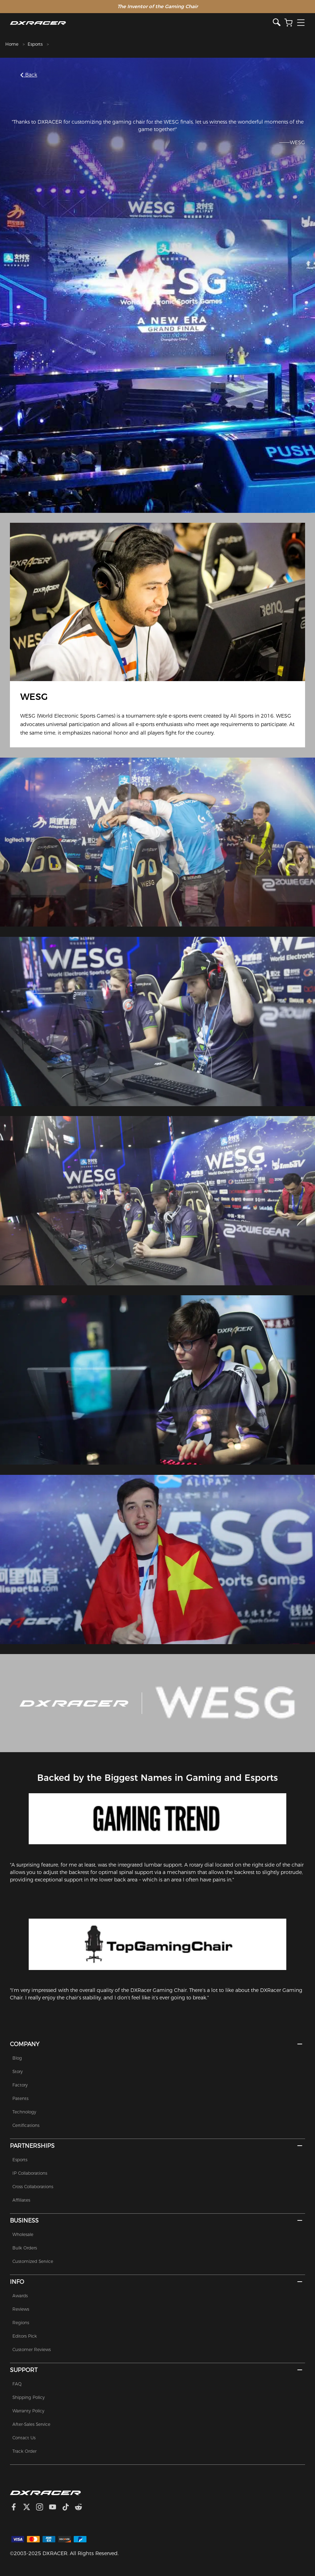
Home (11, 44)
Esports (35, 44)
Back (29, 75)
